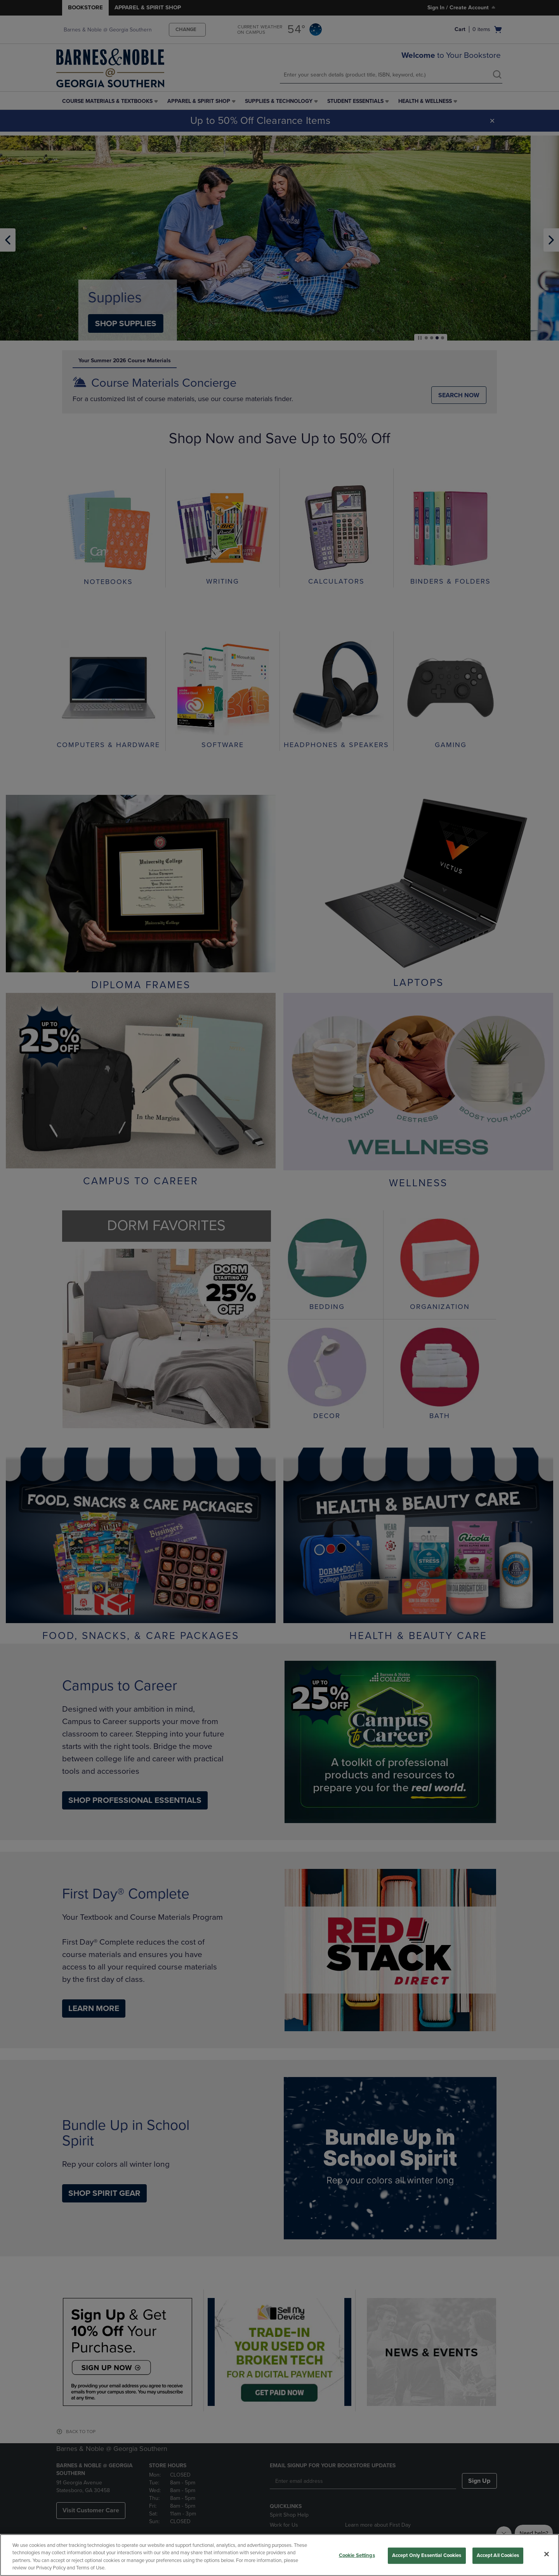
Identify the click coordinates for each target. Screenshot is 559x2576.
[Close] (546, 2553)
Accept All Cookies (498, 2555)
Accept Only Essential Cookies (427, 2555)
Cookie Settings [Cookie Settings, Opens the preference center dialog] (357, 2555)
